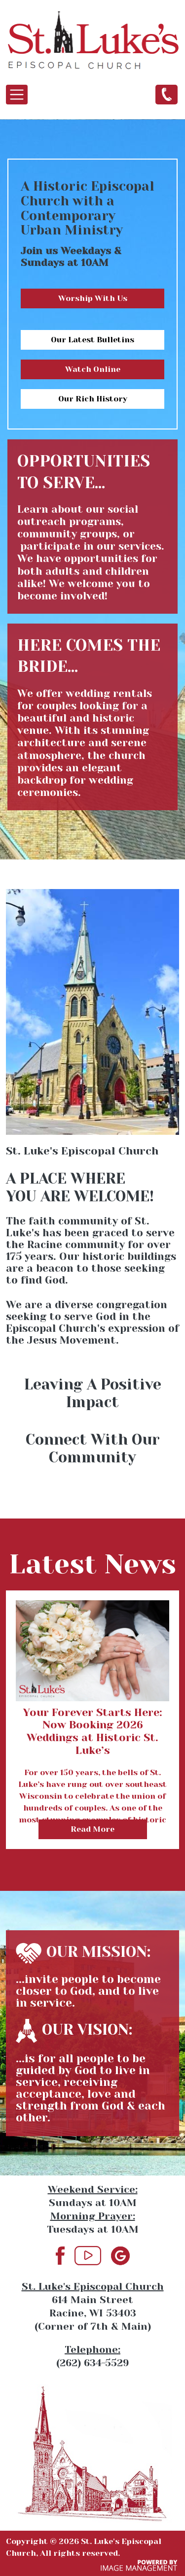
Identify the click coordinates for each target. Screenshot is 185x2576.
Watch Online (92, 369)
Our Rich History (92, 398)
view (93, 1596)
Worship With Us (92, 298)
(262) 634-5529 (166, 94)
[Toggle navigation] (17, 94)
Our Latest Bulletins (92, 339)
